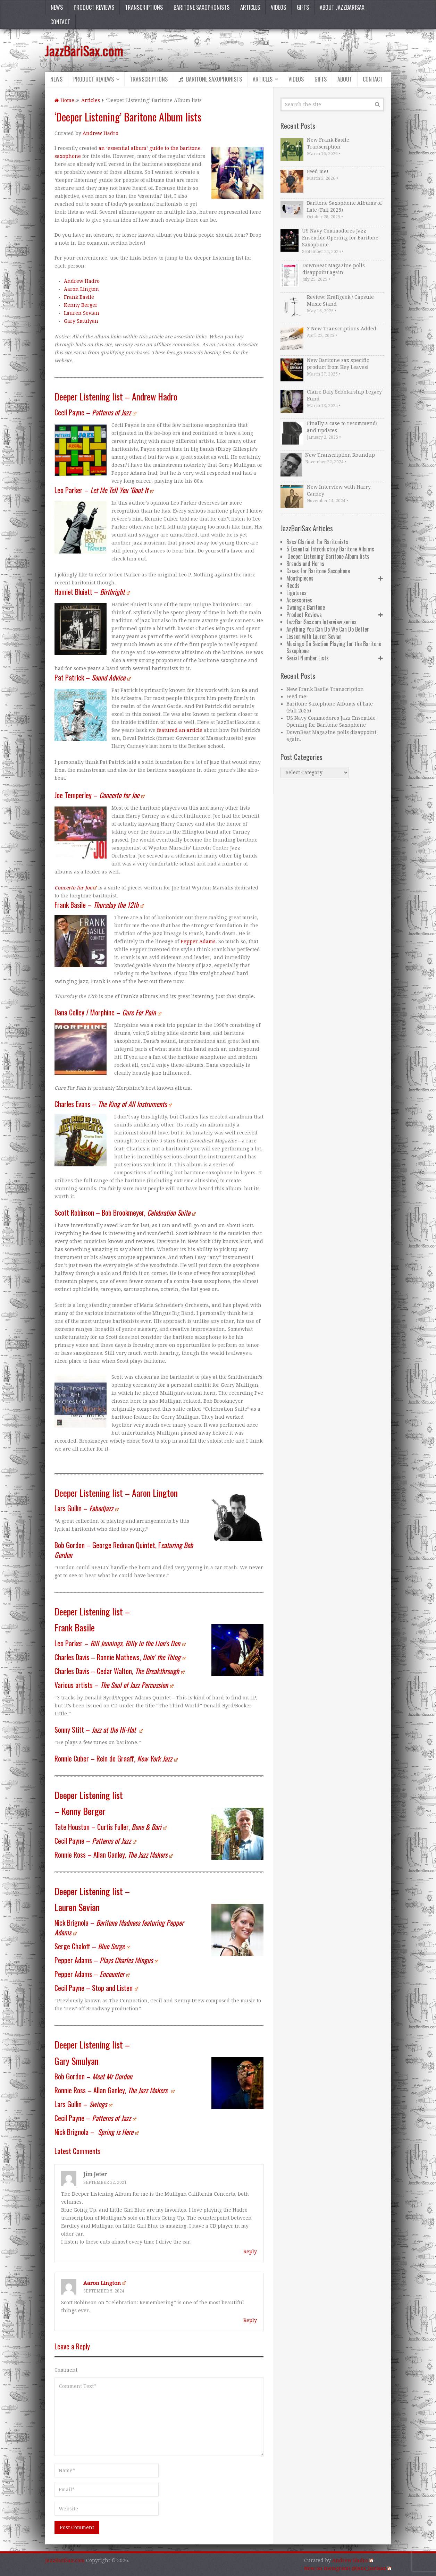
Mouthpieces (299, 578)
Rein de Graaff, (137, 1758)
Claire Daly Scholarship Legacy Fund (344, 395)
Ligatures (296, 593)
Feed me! (317, 171)
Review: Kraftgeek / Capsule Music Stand (340, 300)
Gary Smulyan (81, 321)
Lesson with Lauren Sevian (314, 636)
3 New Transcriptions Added (341, 328)
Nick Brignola (72, 1922)
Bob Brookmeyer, (149, 1212)
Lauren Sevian (81, 313)
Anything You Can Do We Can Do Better (327, 629)
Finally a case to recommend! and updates (342, 427)
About (344, 79)
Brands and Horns (305, 563)
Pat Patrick (69, 677)
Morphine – (125, 1012)
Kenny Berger (81, 305)
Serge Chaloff (72, 1946)
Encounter (115, 1974)
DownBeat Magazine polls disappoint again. (333, 269)
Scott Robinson (74, 1212)
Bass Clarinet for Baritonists (317, 542)
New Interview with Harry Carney (339, 490)
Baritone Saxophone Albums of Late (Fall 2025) (344, 206)
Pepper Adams (198, 941)
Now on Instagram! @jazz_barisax (347, 2568)
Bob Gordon (69, 1545)
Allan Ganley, (133, 1854)
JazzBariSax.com (84, 50)
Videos (278, 7)
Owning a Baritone (305, 607)
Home (64, 100)
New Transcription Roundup (340, 455)
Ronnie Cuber (71, 1758)
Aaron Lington (81, 289)
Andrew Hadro (100, 133)
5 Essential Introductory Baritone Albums (330, 549)
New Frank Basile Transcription (328, 143)
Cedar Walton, (141, 1671)
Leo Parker (68, 490)
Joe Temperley (73, 795)
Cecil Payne (69, 412)
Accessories (299, 600)
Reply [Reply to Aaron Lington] (250, 2320)
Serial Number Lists (307, 658)
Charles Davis (71, 1657)
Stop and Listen (115, 1988)
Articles (250, 7)
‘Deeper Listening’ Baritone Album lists (327, 556)
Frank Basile (79, 297)
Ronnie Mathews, (141, 1657)
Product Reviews (94, 7)
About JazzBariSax (342, 7)
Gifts (303, 7)
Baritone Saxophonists (201, 7)
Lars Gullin (68, 1508)
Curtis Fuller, (132, 1827)
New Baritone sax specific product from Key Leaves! (338, 363)
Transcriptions (144, 7)
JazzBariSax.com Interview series (321, 622)
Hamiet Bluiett (73, 591)
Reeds (293, 585)
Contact (60, 22)
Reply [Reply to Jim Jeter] (250, 2251)
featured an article (179, 730)
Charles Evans (72, 1104)
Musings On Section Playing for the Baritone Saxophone (333, 647)
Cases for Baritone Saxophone (318, 571)
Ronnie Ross (70, 1854)
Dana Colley (69, 1012)
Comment (65, 2370)
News (57, 7)
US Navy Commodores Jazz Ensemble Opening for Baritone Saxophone (340, 237)
